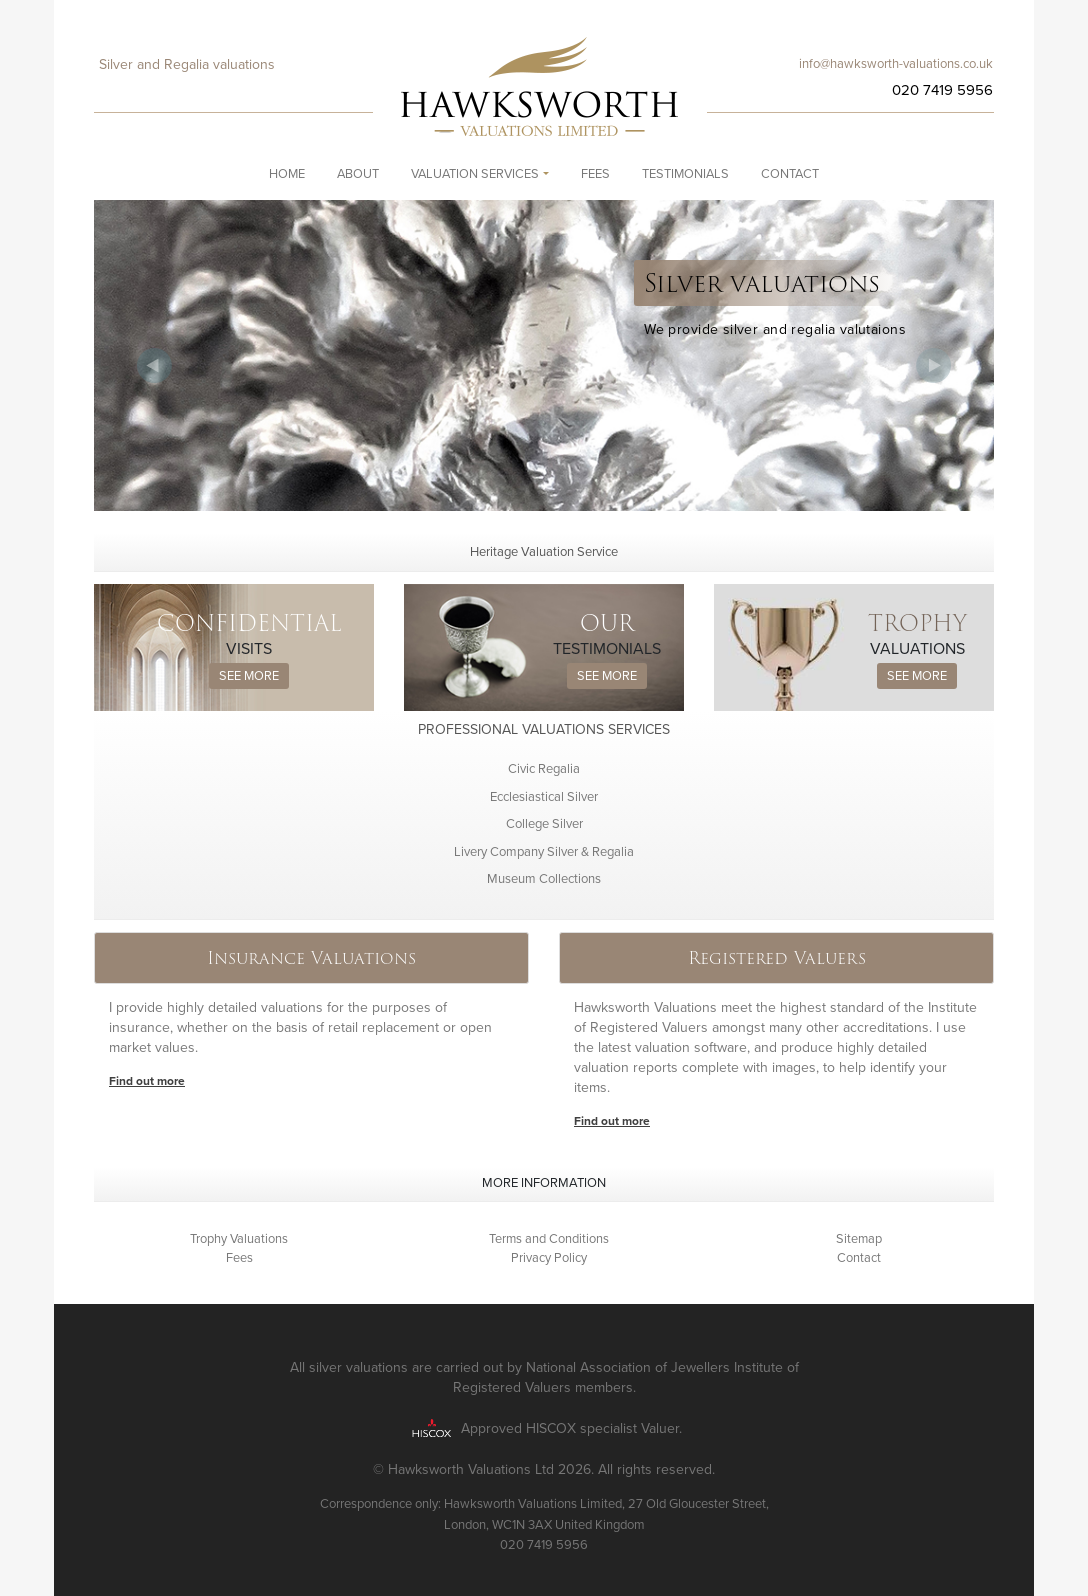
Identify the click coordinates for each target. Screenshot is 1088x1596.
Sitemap (859, 1239)
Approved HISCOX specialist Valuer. (571, 1427)
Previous (154, 366)
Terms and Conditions (549, 1239)
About (358, 174)
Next (934, 366)
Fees (595, 174)
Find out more (147, 1081)
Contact (790, 174)
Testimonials (685, 174)
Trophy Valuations (239, 1239)
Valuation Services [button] (475, 174)
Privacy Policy (549, 1258)
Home (287, 174)
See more (249, 676)
